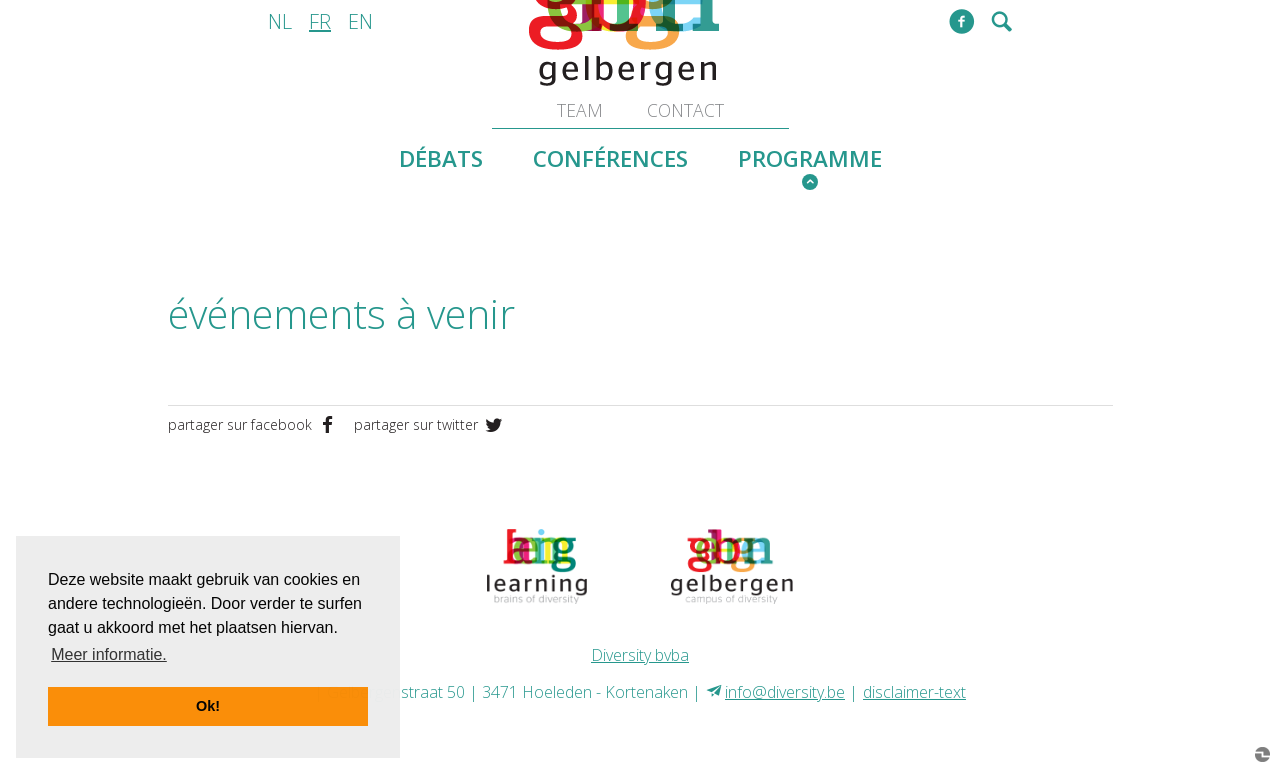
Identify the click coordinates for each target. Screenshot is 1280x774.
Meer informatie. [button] (109, 654)
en (360, 21)
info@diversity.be (785, 692)
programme (810, 158)
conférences (610, 158)
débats (441, 158)
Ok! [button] (208, 706)
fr (320, 21)
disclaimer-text (914, 692)
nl (280, 21)
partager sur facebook (256, 424)
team (580, 110)
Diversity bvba (640, 655)
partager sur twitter (430, 424)
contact (685, 110)
